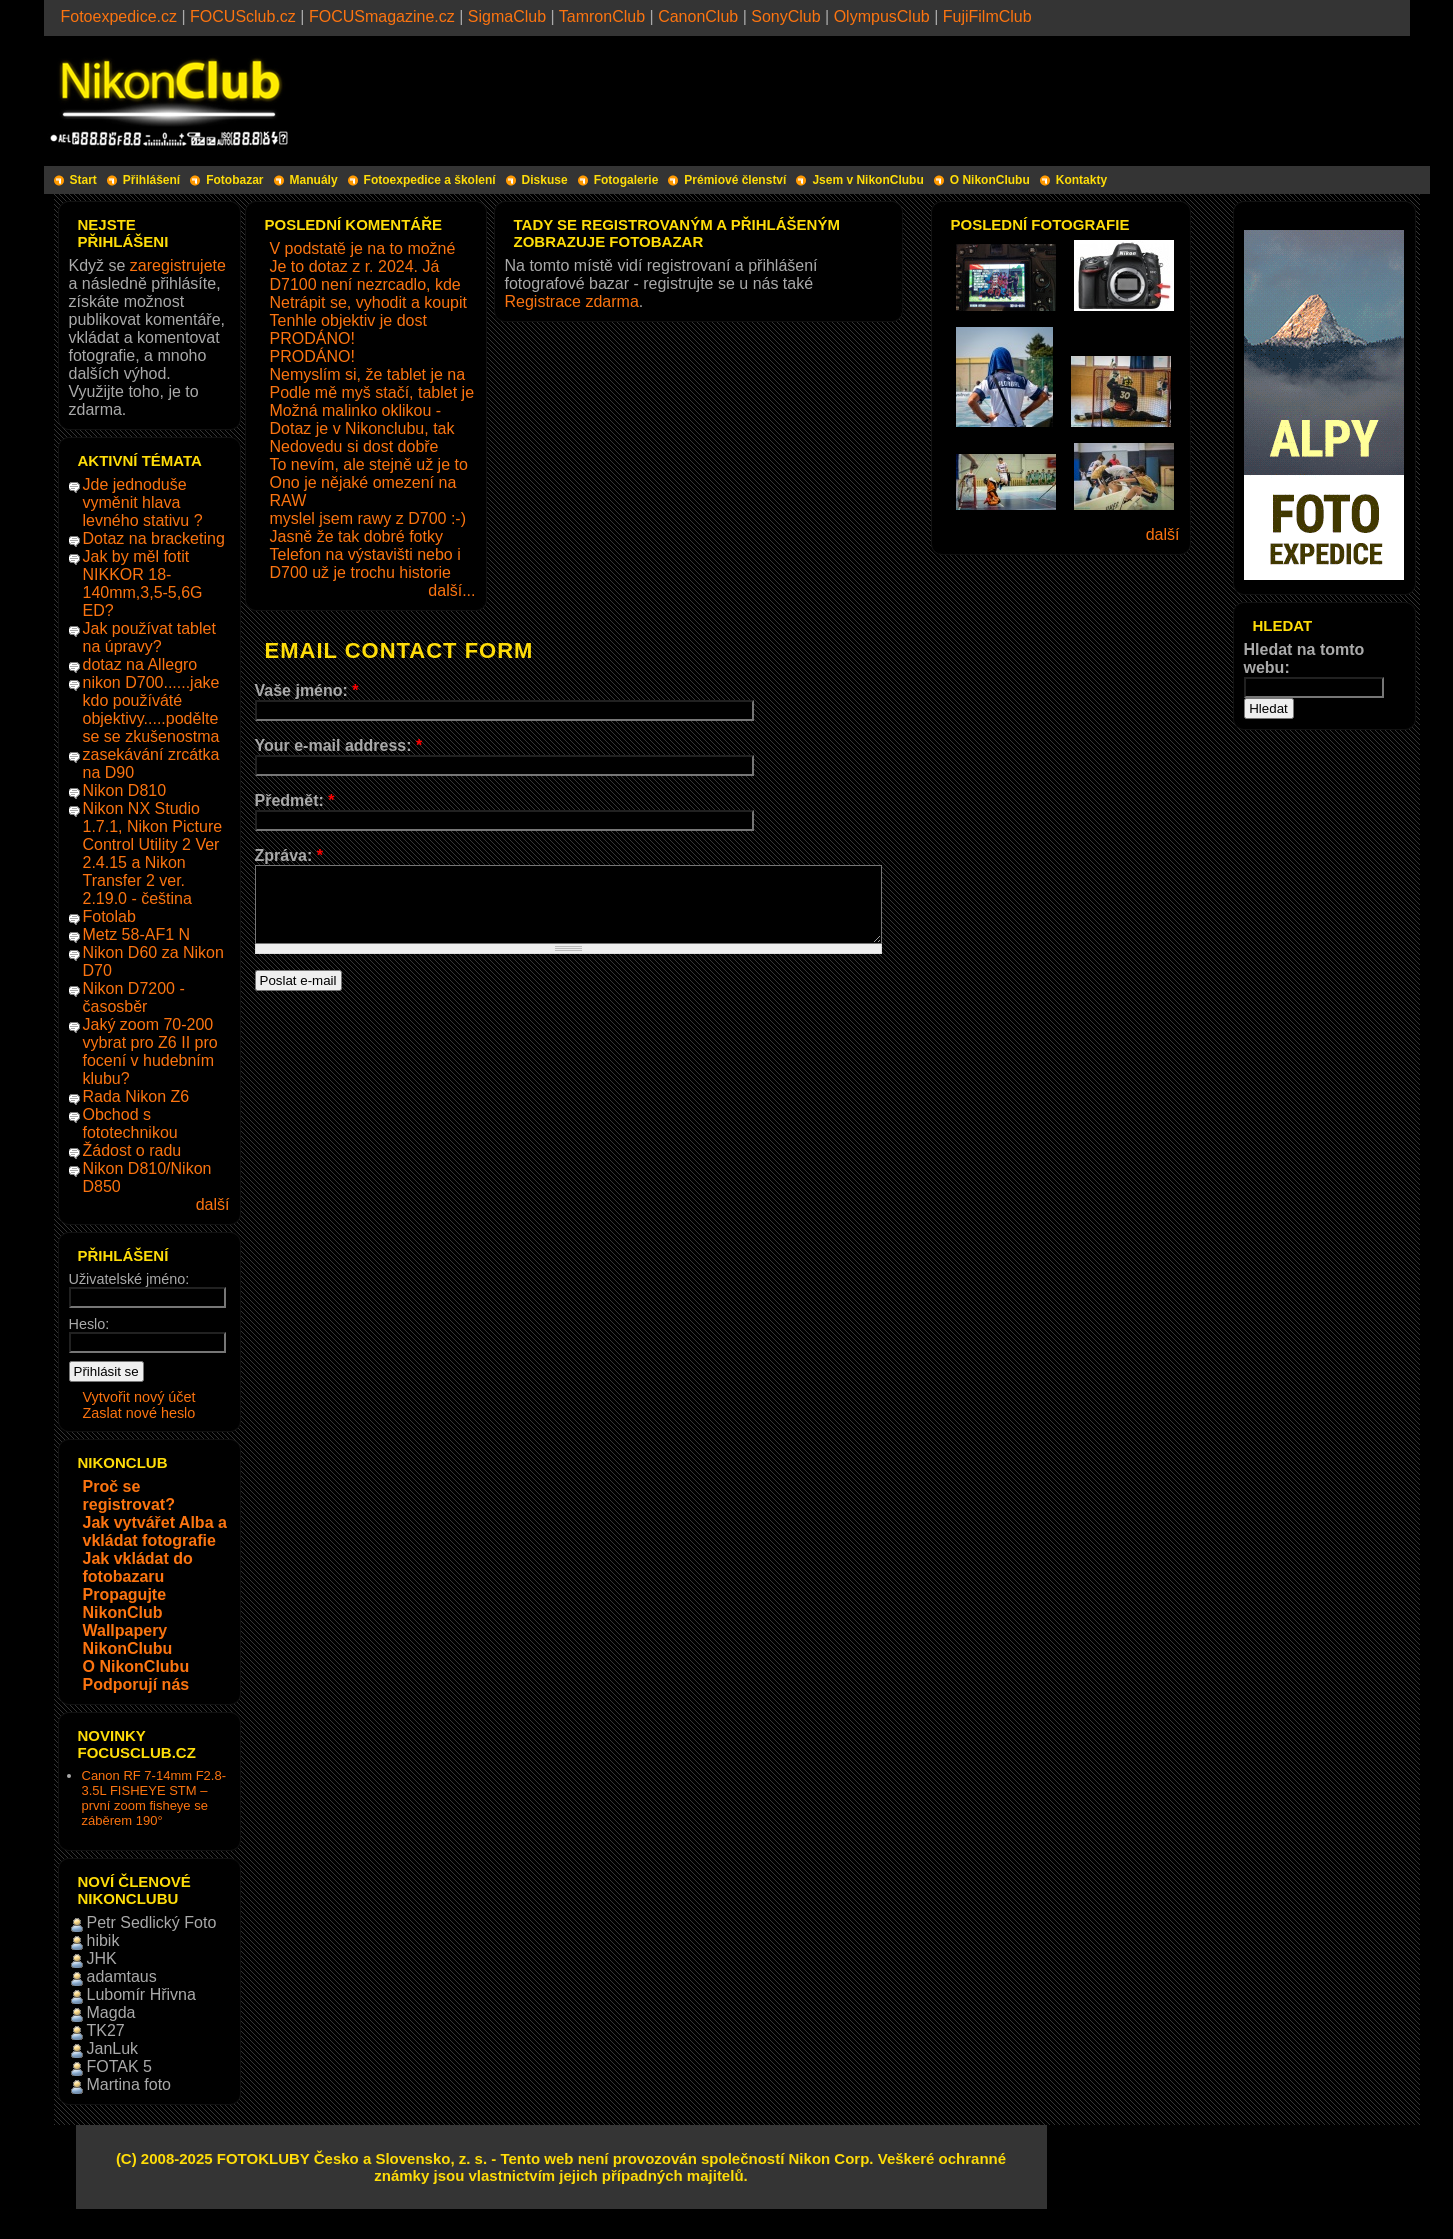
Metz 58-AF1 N (137, 934)
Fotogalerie (626, 180)
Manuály (314, 180)
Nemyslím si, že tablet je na (368, 374)
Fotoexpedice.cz (119, 16)
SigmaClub (507, 16)
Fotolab (109, 916)
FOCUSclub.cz (243, 16)
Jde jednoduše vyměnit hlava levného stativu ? (143, 502)
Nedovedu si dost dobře (354, 446)
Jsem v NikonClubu (867, 180)
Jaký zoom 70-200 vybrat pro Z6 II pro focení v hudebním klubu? (150, 1051)
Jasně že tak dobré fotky (356, 536)
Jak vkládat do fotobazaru (138, 1567)
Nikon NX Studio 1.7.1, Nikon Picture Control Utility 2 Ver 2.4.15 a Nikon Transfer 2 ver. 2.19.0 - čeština (153, 853)
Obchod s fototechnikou (130, 1123)
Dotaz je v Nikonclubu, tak (362, 428)
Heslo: (89, 1324)
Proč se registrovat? (129, 1495)
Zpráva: (289, 855)
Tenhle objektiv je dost (348, 320)
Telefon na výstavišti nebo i (365, 554)
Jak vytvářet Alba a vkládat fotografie (155, 1531)
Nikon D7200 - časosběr (134, 997)
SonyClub (785, 16)
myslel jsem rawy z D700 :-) (368, 518)
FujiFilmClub (987, 16)
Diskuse (545, 180)
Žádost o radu (132, 1150)
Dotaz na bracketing (154, 538)
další (213, 1204)
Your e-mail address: (339, 745)
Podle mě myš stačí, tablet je (372, 392)
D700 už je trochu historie (360, 572)
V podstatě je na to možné (363, 248)
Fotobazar (234, 180)
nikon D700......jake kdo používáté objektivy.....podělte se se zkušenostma (151, 709)
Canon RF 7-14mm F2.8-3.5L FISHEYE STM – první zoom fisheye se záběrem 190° (154, 1798)
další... (451, 590)
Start (83, 180)
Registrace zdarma (572, 301)
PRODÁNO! (312, 338)
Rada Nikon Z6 (136, 1096)
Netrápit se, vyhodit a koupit (368, 302)
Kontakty (1081, 180)
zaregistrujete (178, 265)
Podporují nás (136, 1684)
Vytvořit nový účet (139, 1397)
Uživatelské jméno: (129, 1279)
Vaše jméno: (307, 690)
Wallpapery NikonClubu (128, 1639)
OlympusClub (882, 16)
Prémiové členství (735, 180)
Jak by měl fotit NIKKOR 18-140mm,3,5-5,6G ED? (143, 583)
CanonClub (698, 16)
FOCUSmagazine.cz (382, 16)
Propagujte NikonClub (125, 1603)
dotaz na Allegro (140, 664)
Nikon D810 (125, 790)
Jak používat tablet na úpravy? (149, 637)
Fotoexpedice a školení (430, 180)
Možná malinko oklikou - (356, 410)
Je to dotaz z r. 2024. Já (355, 266)
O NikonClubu (990, 180)
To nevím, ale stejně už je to (369, 464)
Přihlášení (151, 180)
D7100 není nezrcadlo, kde (365, 284)
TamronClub (602, 16)
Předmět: (295, 800)
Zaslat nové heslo (139, 1413)
